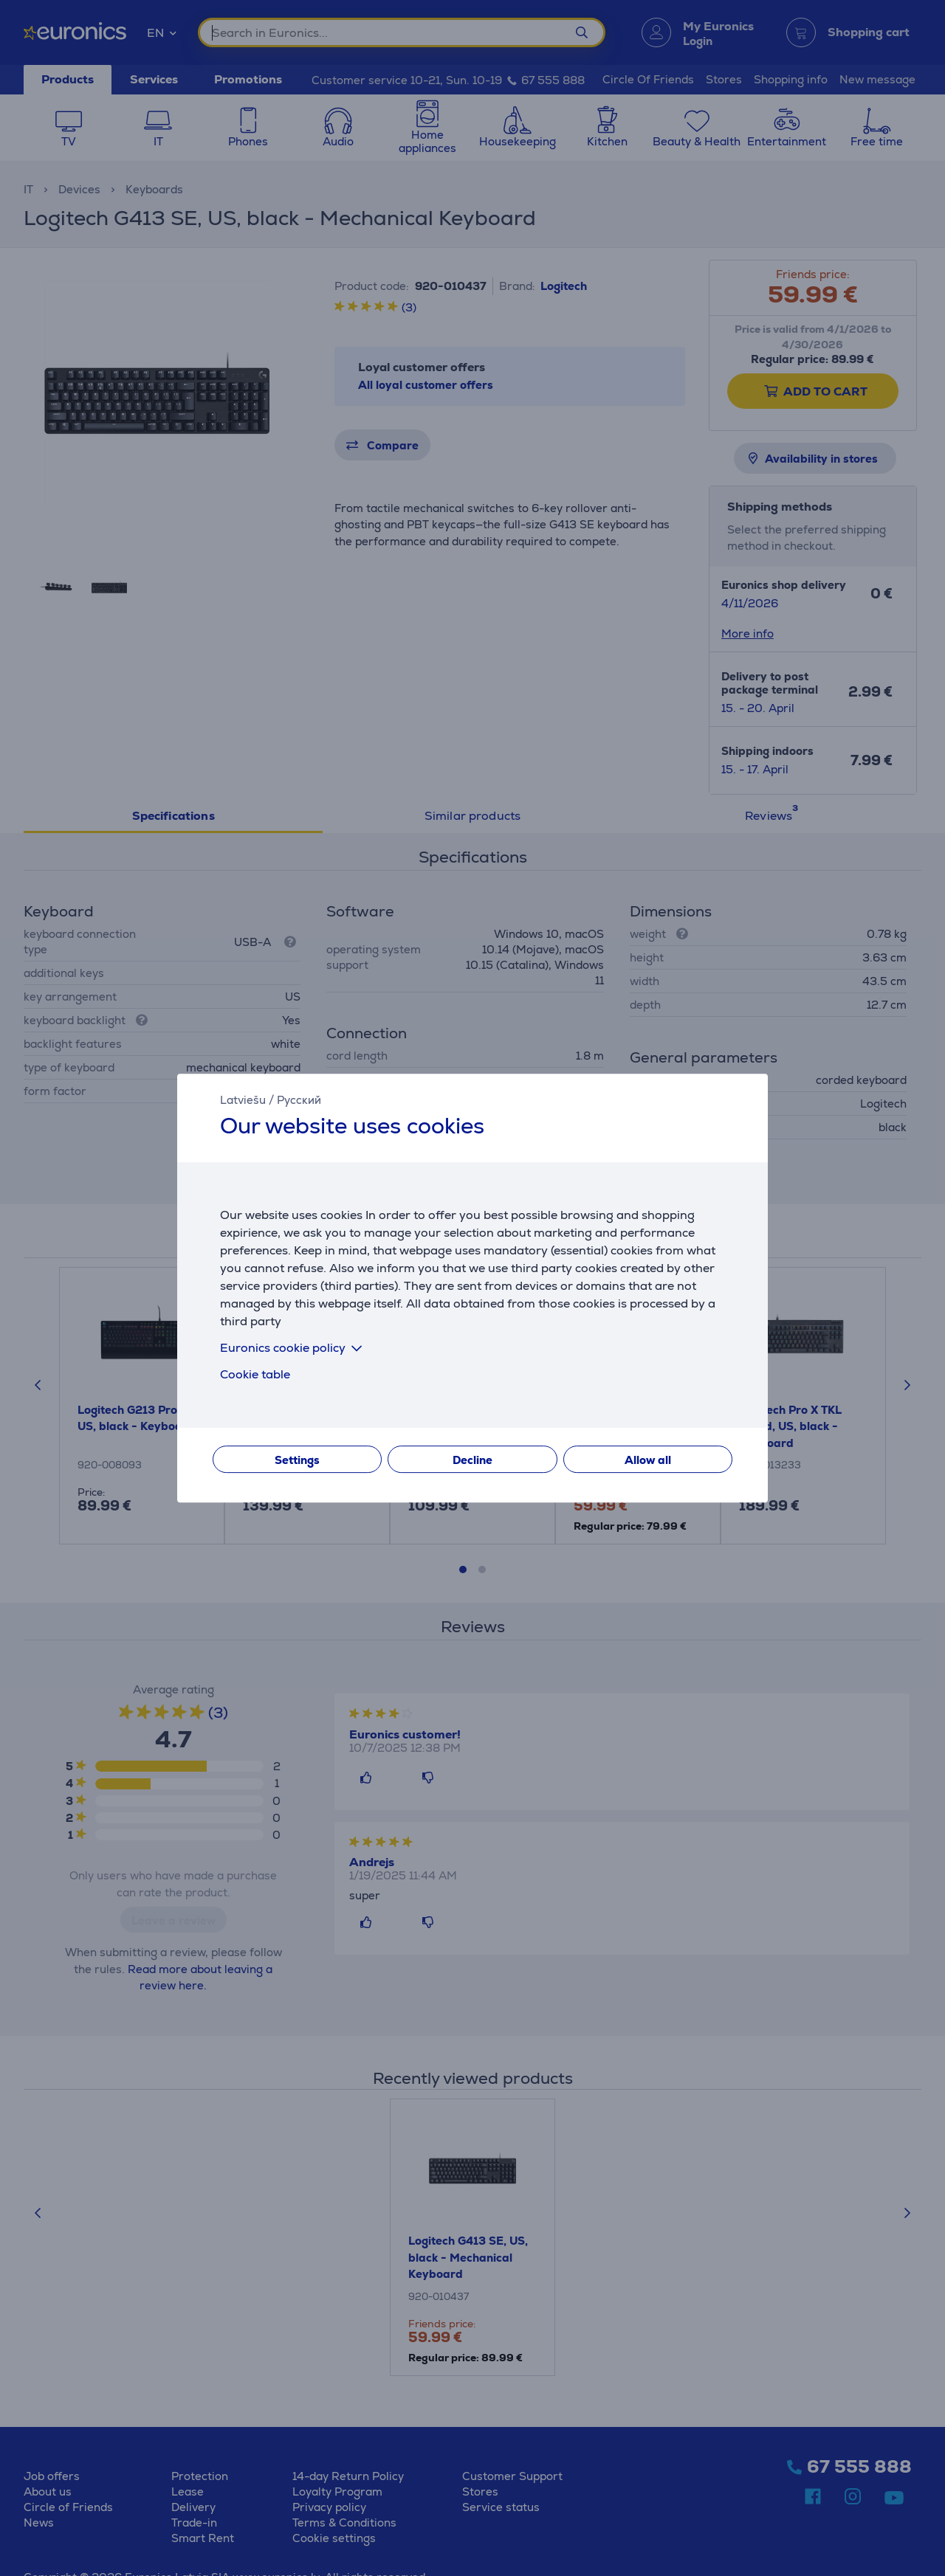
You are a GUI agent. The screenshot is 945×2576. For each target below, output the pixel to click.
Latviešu (243, 1100)
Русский (299, 1100)
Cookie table (255, 1374)
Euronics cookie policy (294, 1348)
